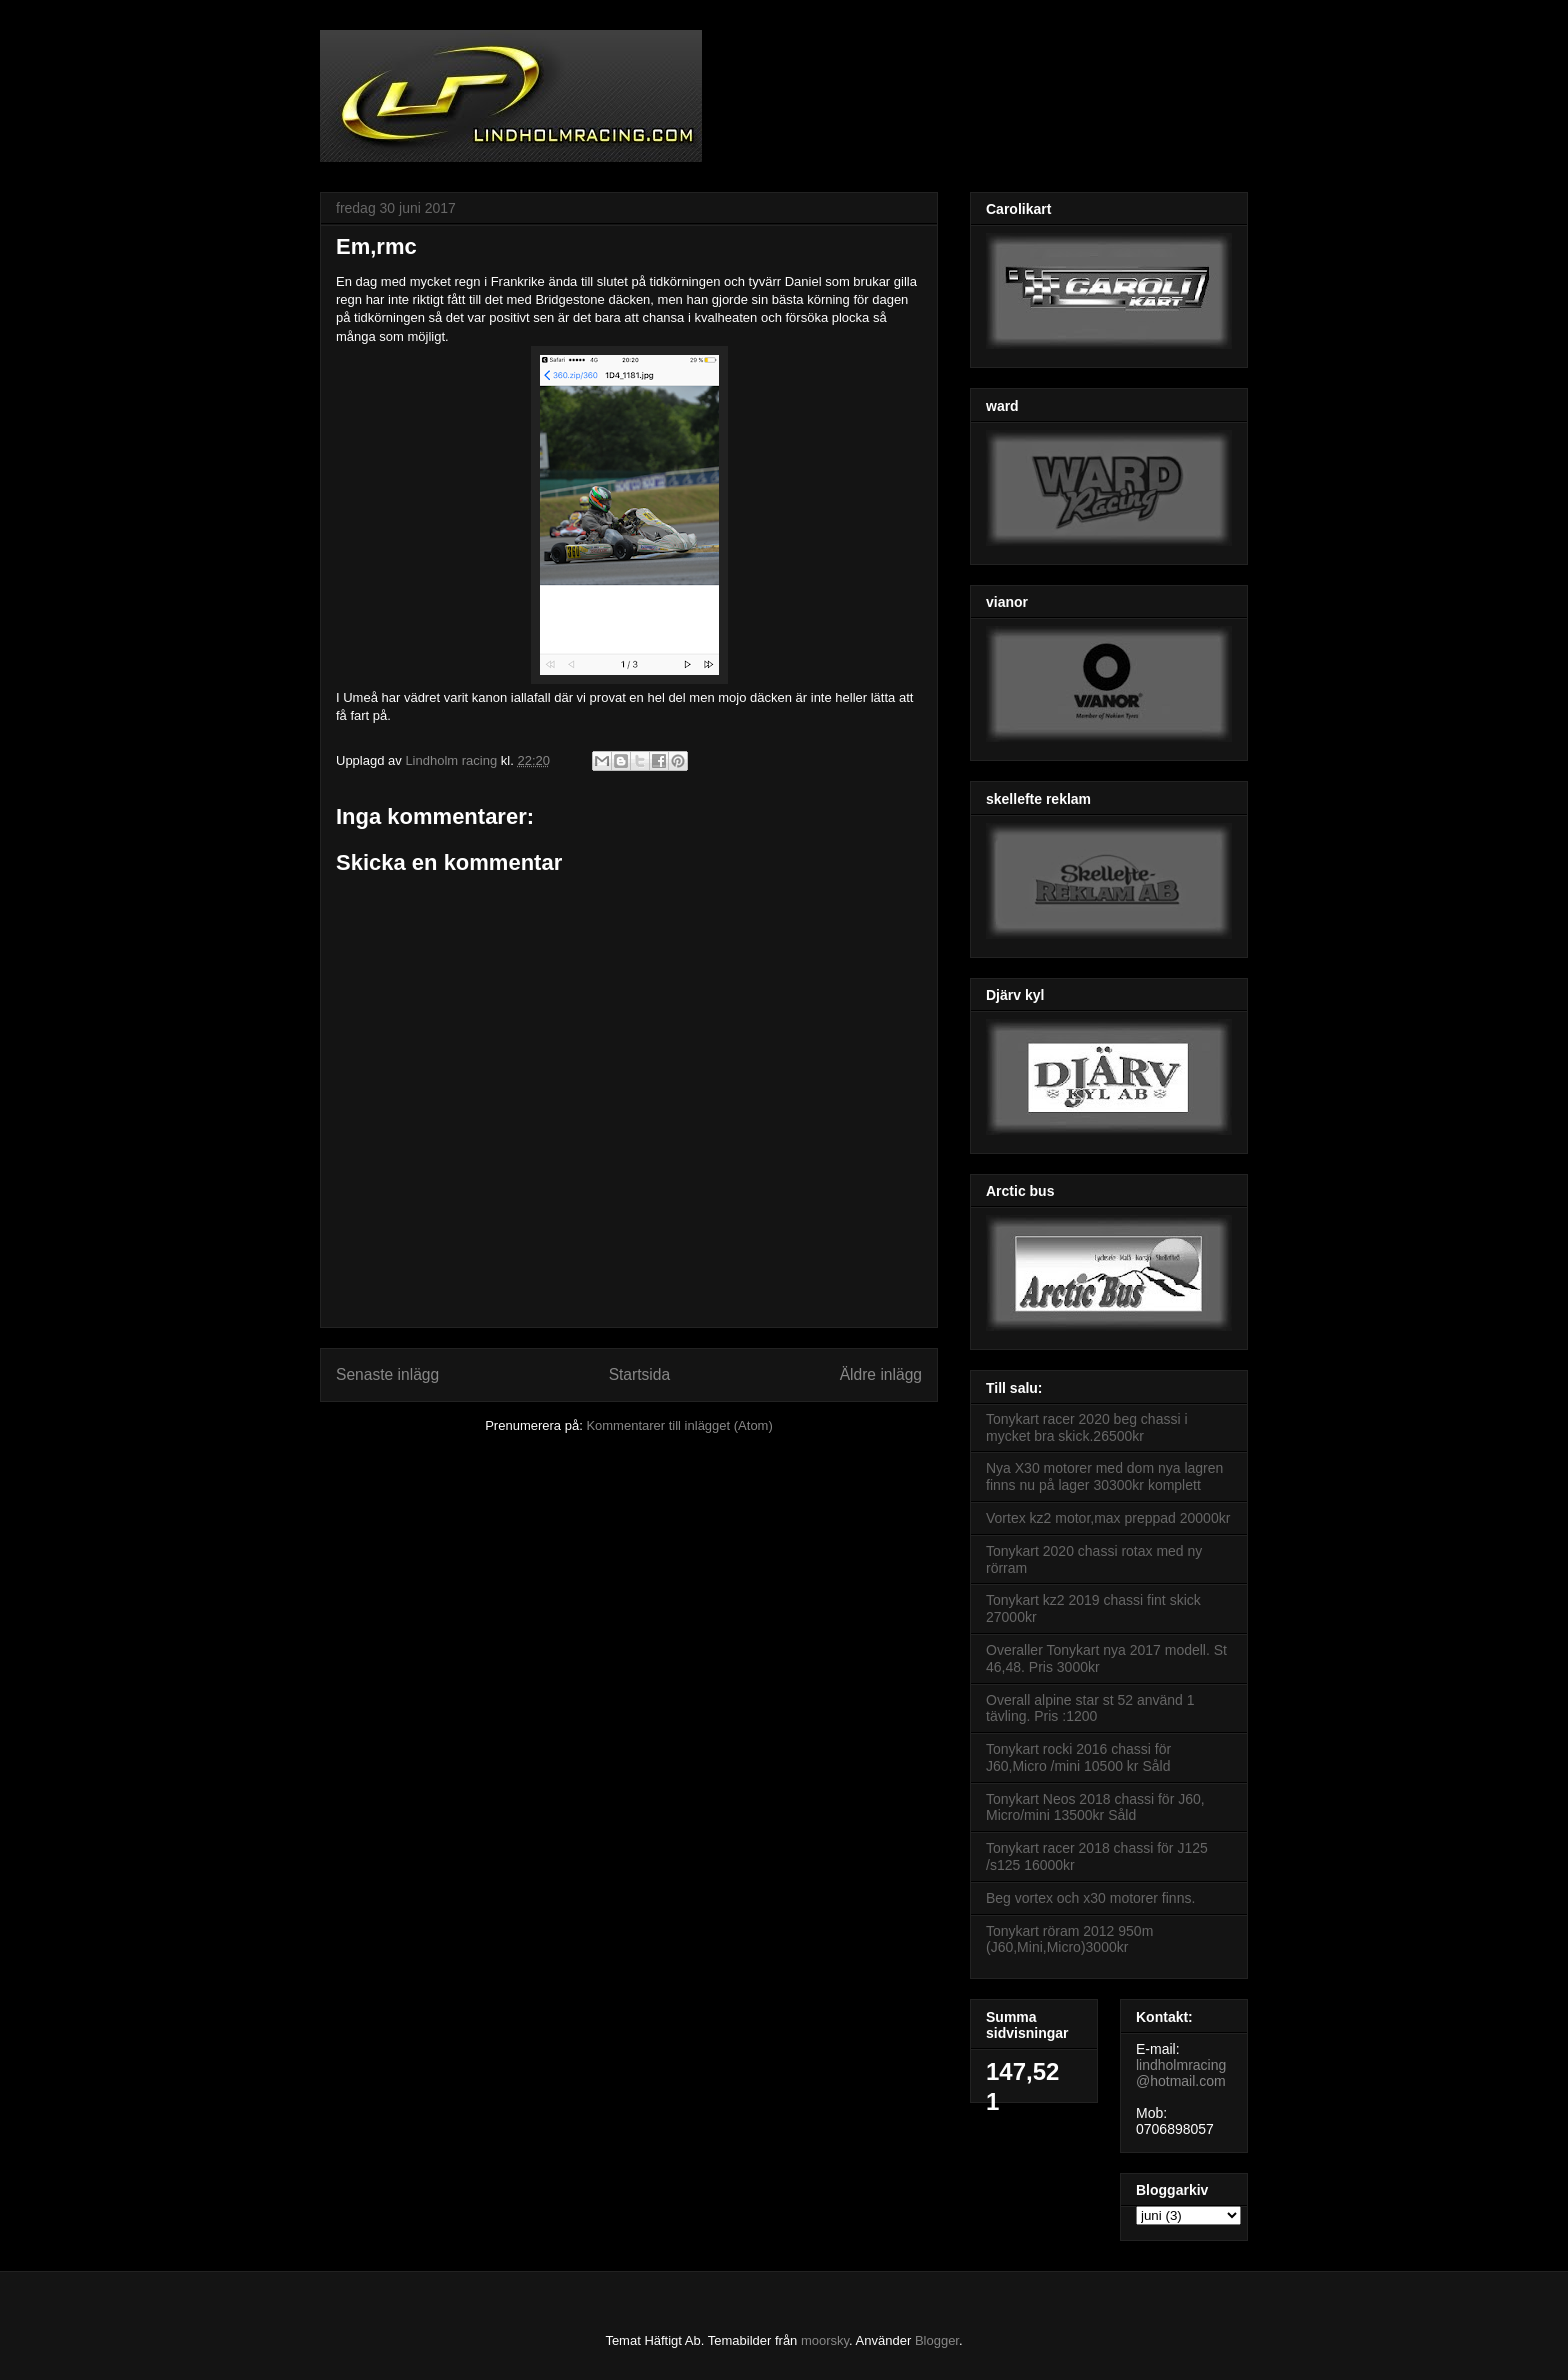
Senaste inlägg (387, 1374)
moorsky (825, 2340)
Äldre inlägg (881, 1374)
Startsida (640, 1374)
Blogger (937, 2340)
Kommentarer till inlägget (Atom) (679, 1425)
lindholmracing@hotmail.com (1181, 2073)
